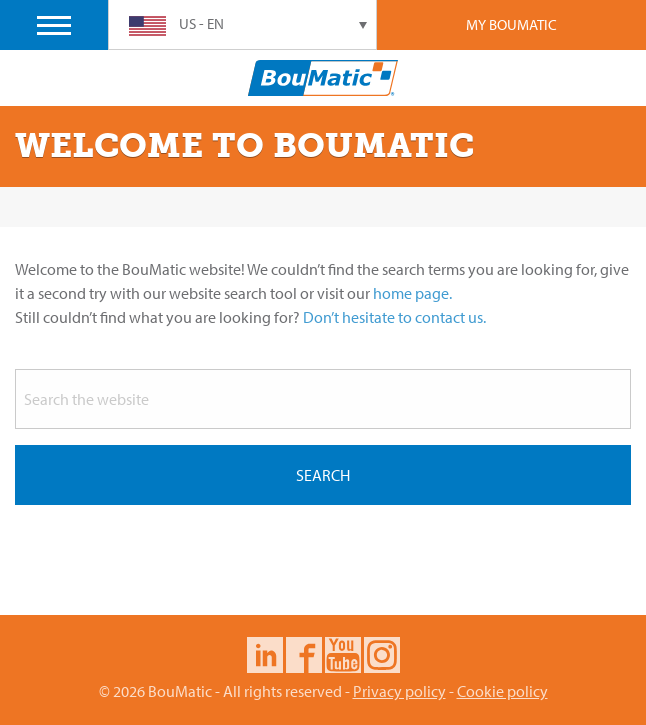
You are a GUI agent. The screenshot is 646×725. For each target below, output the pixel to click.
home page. (412, 293)
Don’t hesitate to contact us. (394, 317)
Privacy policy (399, 691)
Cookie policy (502, 691)
